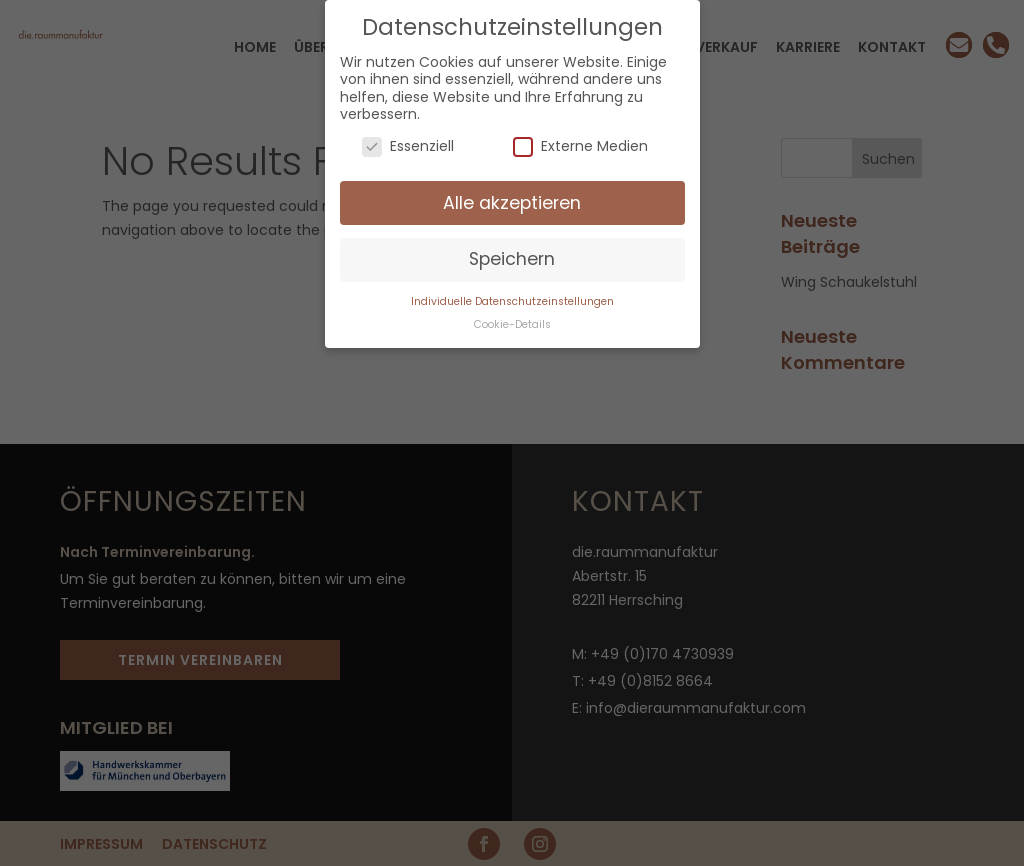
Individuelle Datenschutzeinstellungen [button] (512, 301)
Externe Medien (580, 146)
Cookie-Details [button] (512, 324)
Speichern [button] (512, 259)
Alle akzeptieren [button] (512, 203)
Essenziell (408, 146)
